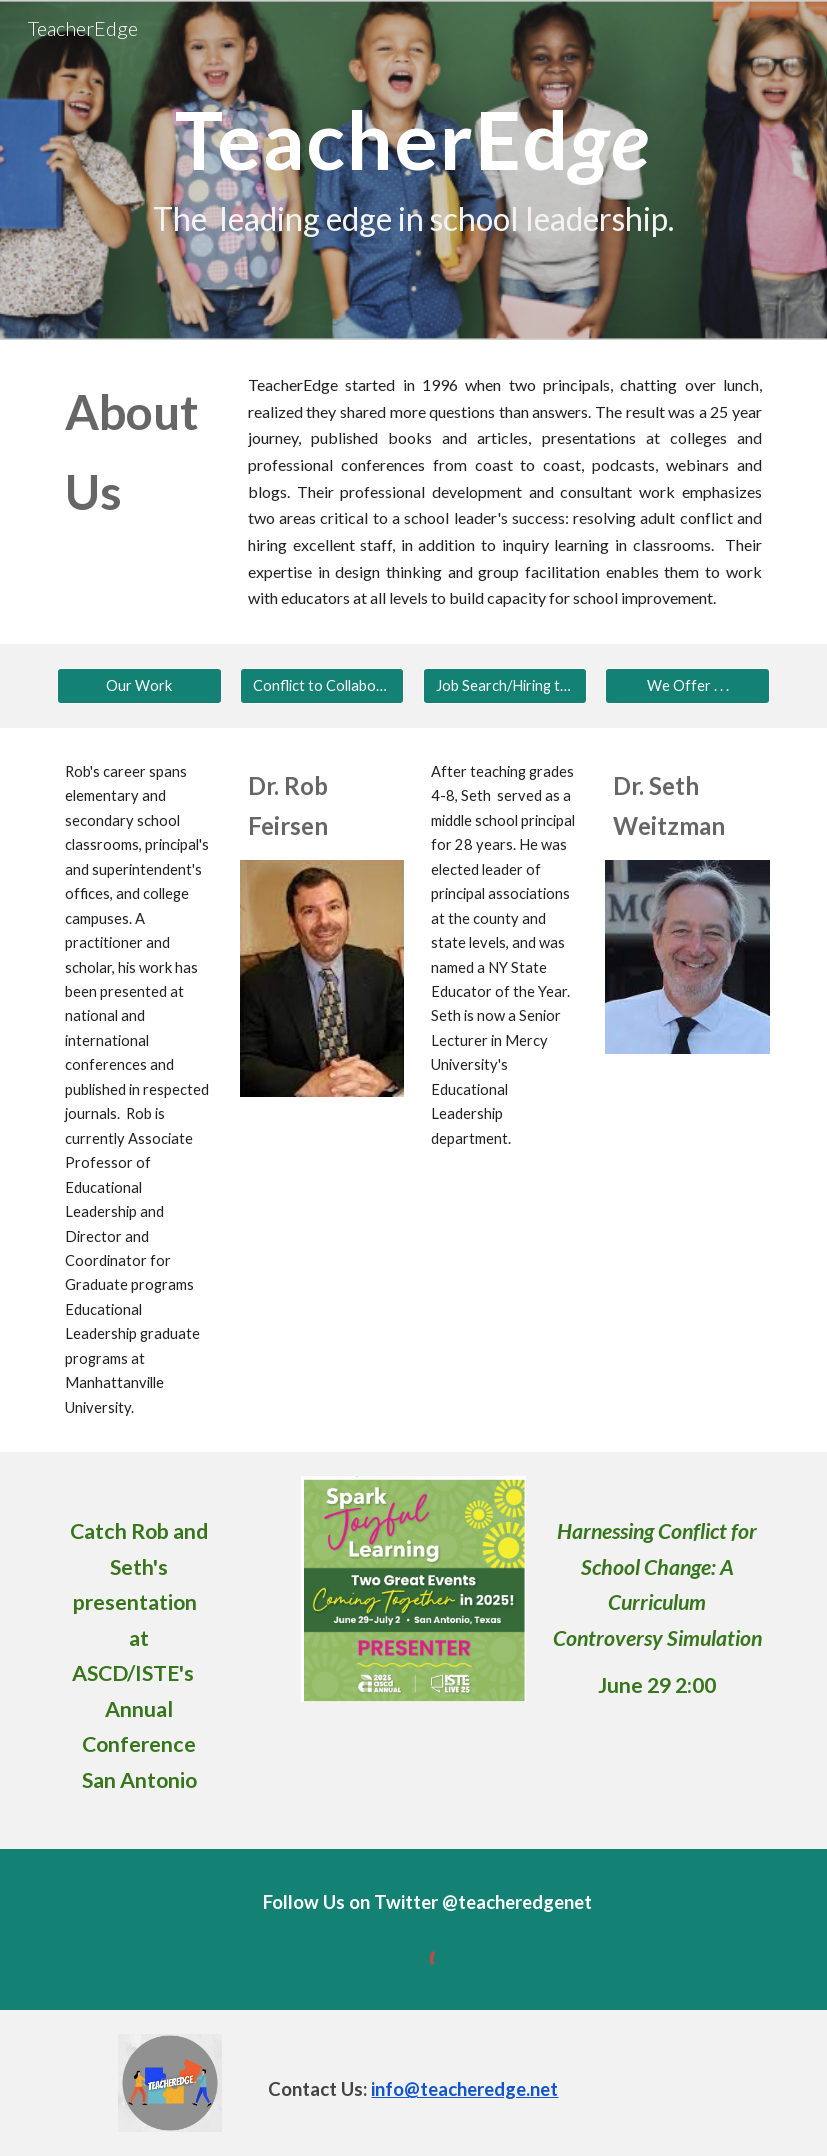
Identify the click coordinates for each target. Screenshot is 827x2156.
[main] (413, 170)
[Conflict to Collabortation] (322, 686)
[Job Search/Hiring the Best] (505, 686)
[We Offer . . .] (687, 686)
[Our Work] (139, 686)
